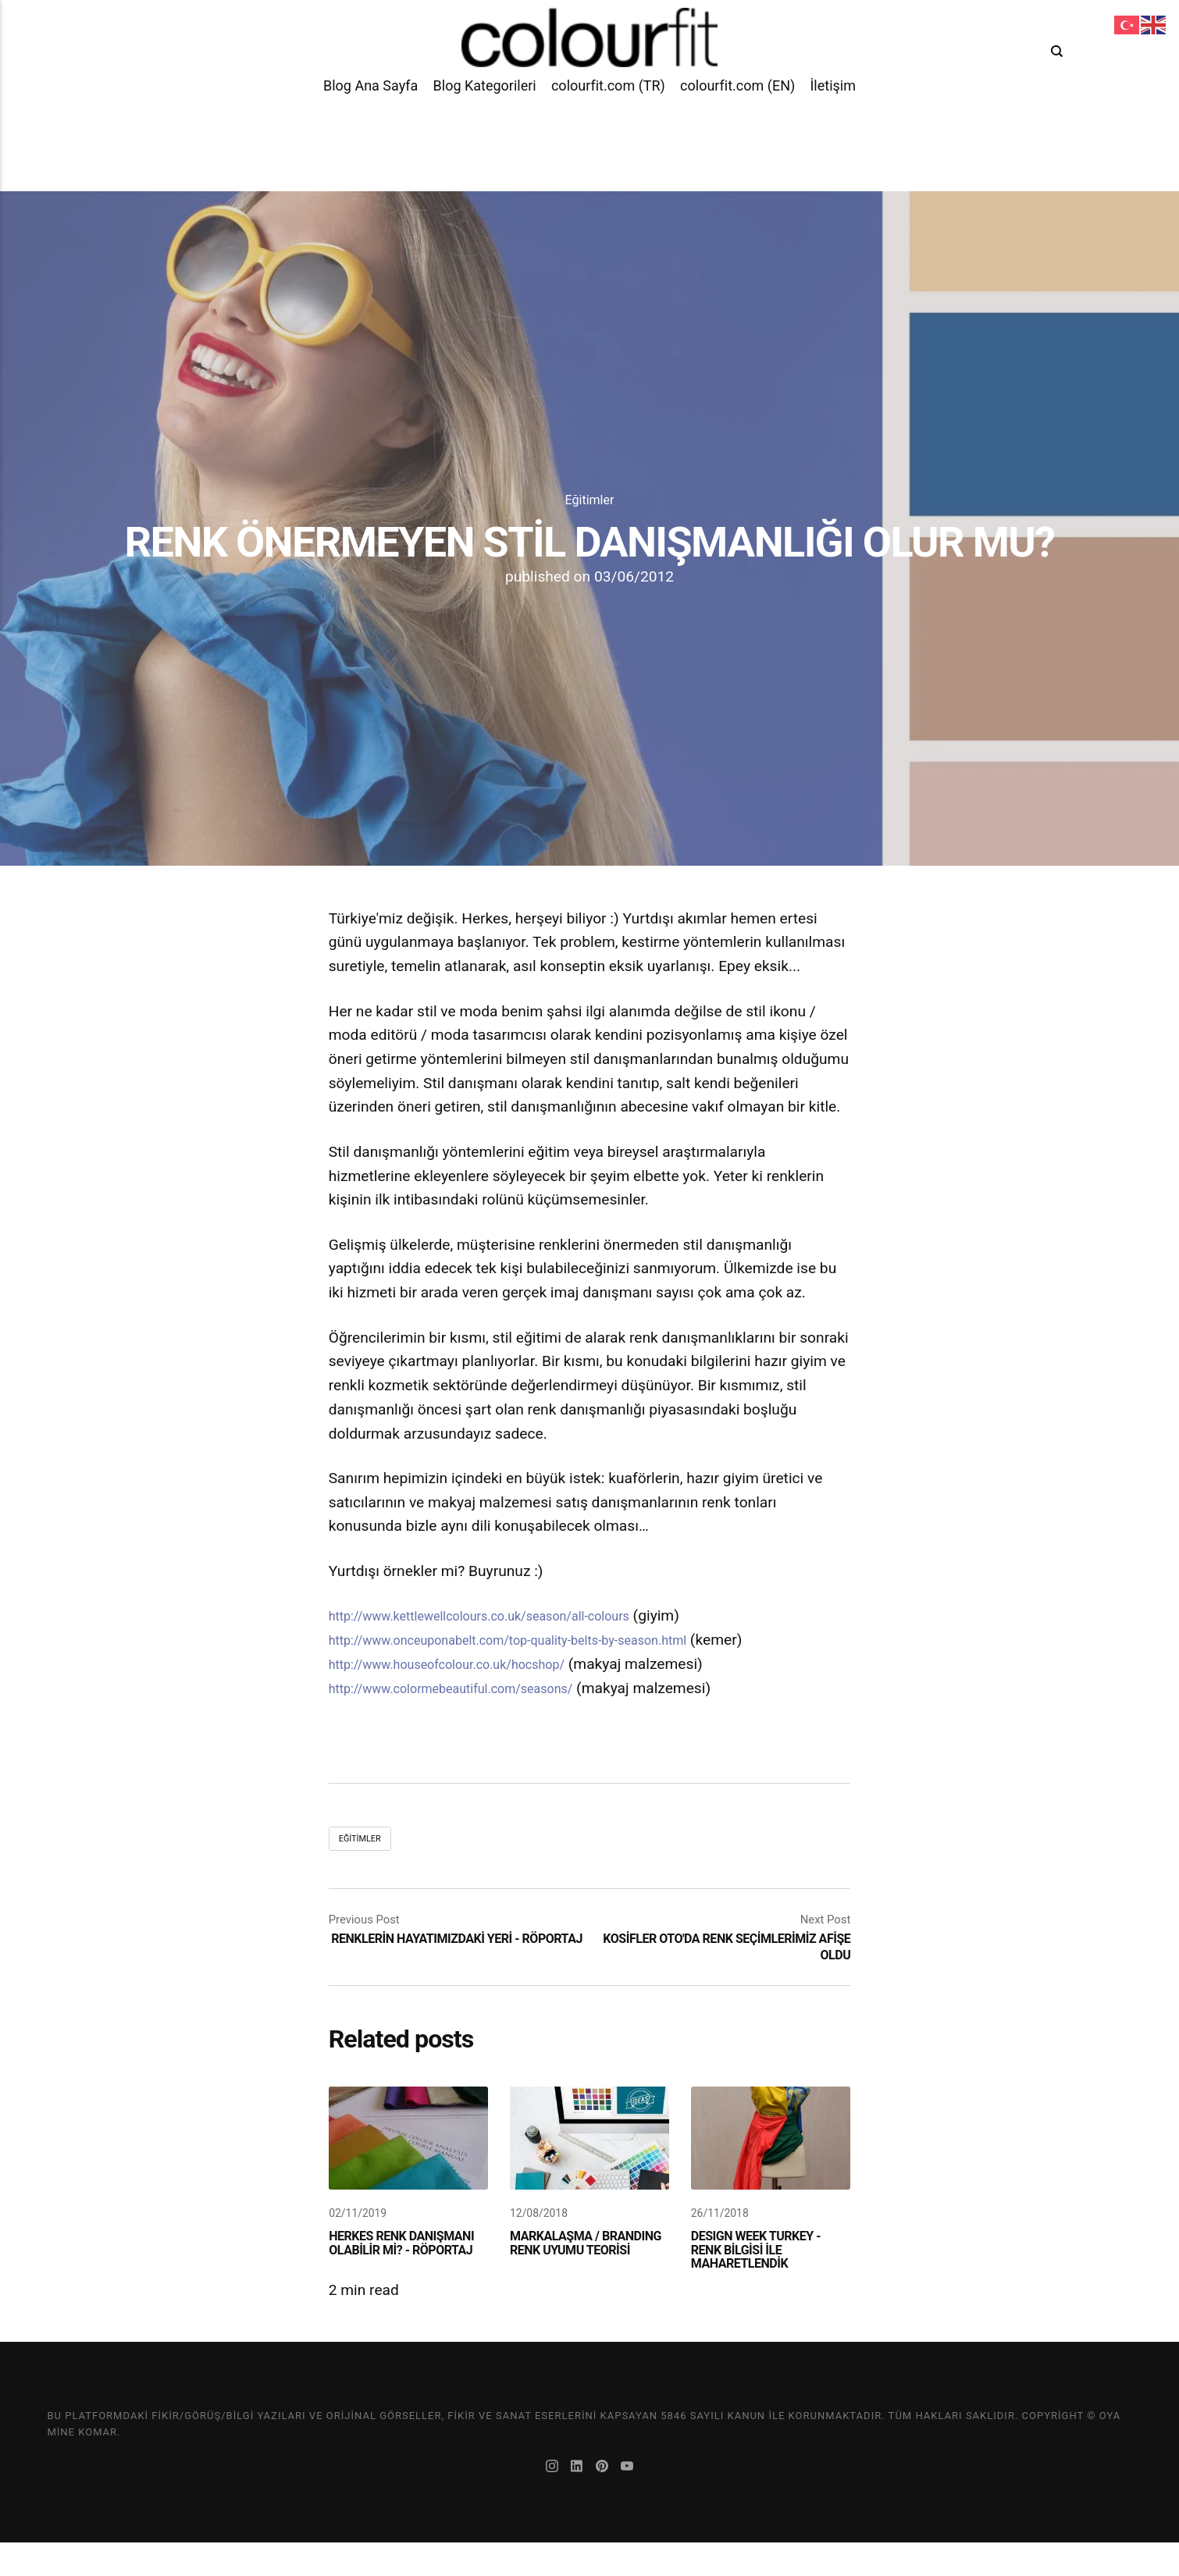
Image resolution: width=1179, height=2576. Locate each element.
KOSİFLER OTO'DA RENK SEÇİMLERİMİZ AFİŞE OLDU (722, 1948)
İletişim (833, 131)
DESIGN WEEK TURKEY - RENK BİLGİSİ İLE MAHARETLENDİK (768, 2273)
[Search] (1060, 70)
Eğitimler (589, 499)
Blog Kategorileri (484, 131)
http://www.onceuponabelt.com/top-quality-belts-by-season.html (543, 1640)
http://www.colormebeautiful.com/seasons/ (475, 1688)
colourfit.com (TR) (608, 131)
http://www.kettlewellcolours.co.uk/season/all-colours (509, 1615)
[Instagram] (546, 2501)
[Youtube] (635, 2501)
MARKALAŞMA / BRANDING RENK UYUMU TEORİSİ (565, 2273)
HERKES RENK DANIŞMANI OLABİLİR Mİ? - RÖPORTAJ (400, 2273)
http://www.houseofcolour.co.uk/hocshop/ (470, 1664)
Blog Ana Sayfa (370, 131)
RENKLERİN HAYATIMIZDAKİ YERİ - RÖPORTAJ (443, 1948)
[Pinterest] (606, 2501)
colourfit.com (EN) (737, 131)
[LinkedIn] (576, 2501)
